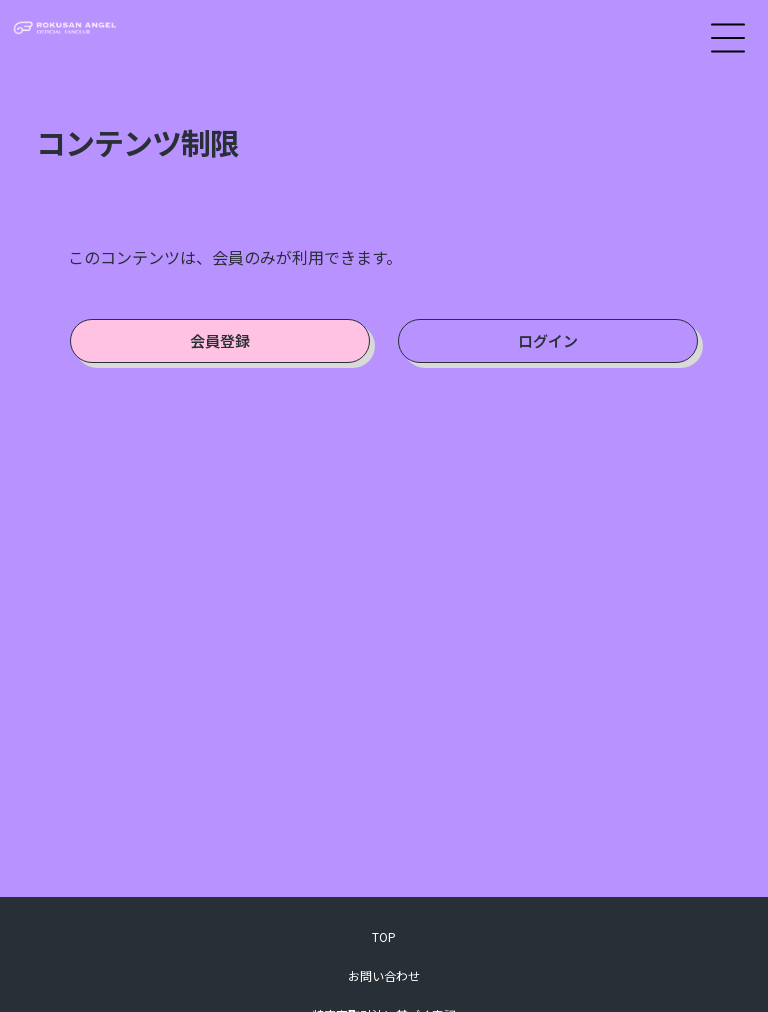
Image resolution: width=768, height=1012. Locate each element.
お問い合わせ (384, 975)
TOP (384, 936)
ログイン (548, 340)
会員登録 (220, 340)
